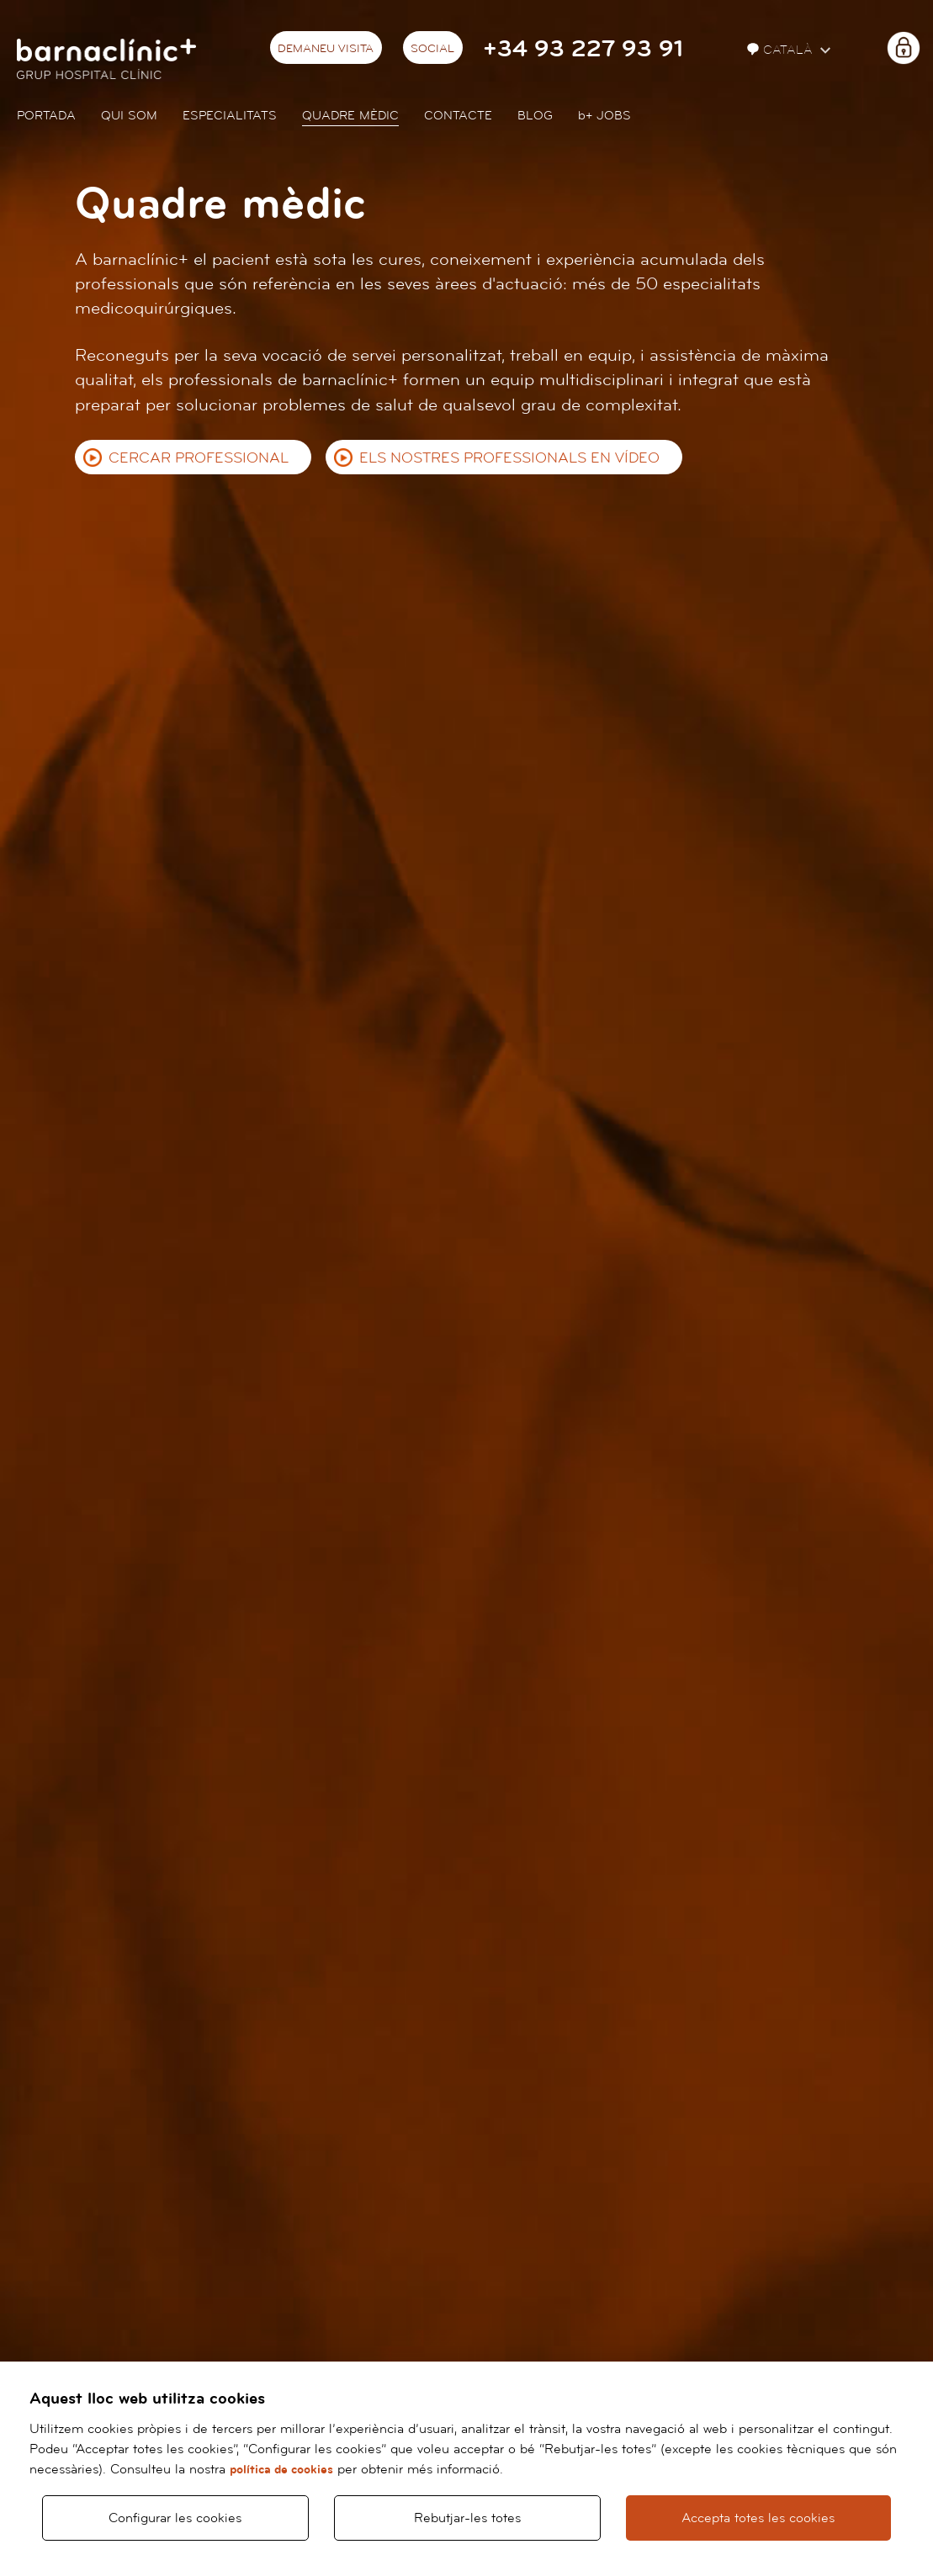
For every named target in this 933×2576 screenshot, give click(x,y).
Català (781, 50)
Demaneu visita (326, 48)
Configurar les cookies (175, 2518)
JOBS (604, 116)
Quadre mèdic (350, 116)
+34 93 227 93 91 (583, 49)
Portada (46, 116)
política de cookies (281, 2470)
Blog (535, 116)
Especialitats (230, 116)
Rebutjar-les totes (467, 2518)
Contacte (458, 116)
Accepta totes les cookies (758, 2518)
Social (432, 48)
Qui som (129, 116)
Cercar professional (199, 458)
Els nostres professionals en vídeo (509, 458)
